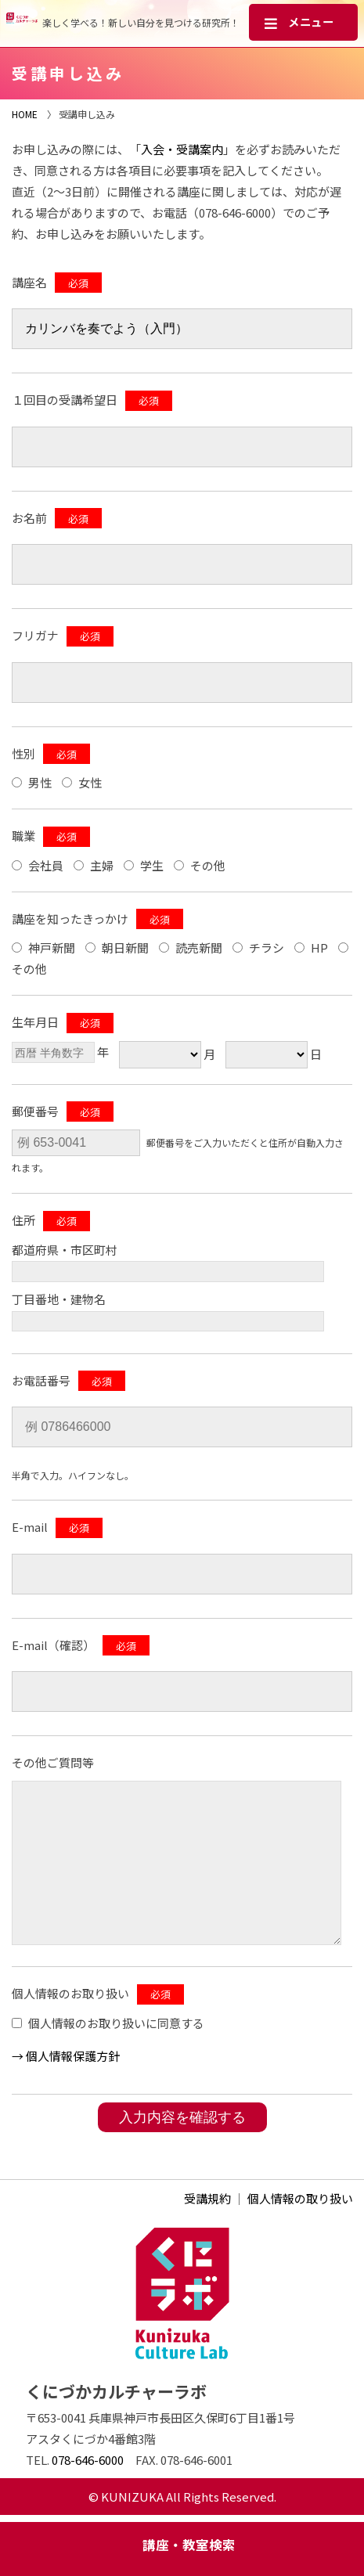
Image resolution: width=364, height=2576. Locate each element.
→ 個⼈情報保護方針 (66, 2056)
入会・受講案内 (182, 149)
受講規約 (207, 2198)
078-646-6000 (88, 2460)
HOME (25, 114)
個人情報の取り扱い (300, 2198)
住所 (23, 1220)
